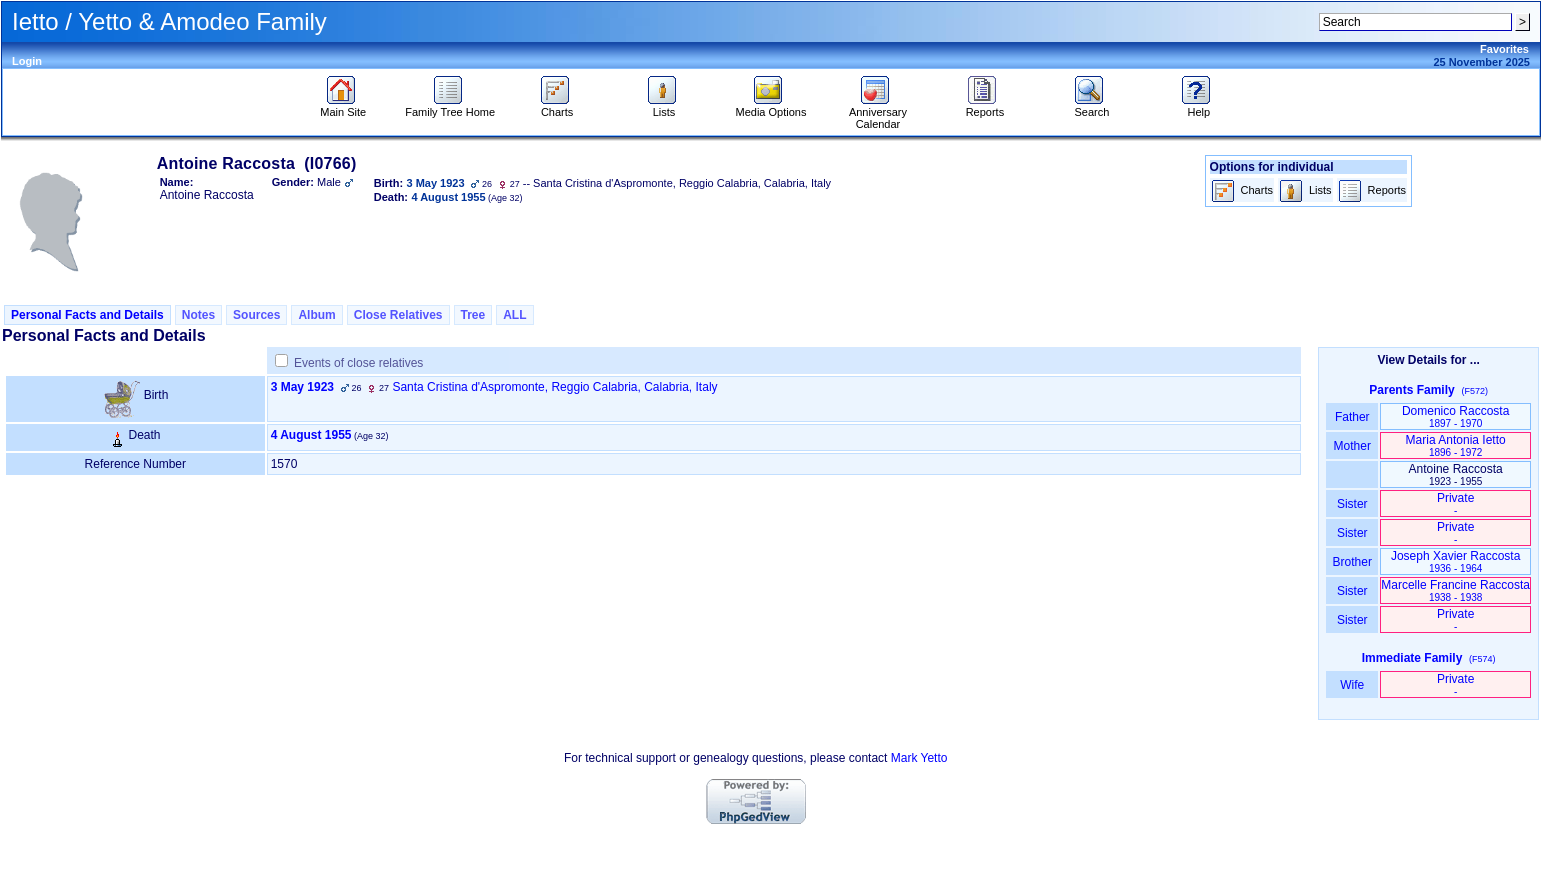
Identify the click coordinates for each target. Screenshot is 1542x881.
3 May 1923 (302, 387)
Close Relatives (398, 315)
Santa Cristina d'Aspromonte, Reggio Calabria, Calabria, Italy (554, 387)
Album (316, 315)
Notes (198, 315)
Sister (1352, 504)
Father (1352, 417)
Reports (985, 107)
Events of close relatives (358, 363)
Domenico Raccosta (1455, 416)
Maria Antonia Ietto (1456, 445)
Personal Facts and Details (87, 315)
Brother (1352, 562)
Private (1455, 503)
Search (1091, 107)
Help (1198, 107)
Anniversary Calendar (878, 113)
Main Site (343, 107)
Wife (1352, 685)
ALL (514, 315)
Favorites (1504, 49)
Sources (256, 315)
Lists (664, 107)
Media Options (771, 107)
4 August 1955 (311, 435)
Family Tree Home (450, 107)
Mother (1352, 446)
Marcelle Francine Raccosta (1455, 590)
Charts (557, 107)
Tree (473, 315)
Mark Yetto (919, 758)
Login (27, 61)
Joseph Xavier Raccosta (1455, 561)
